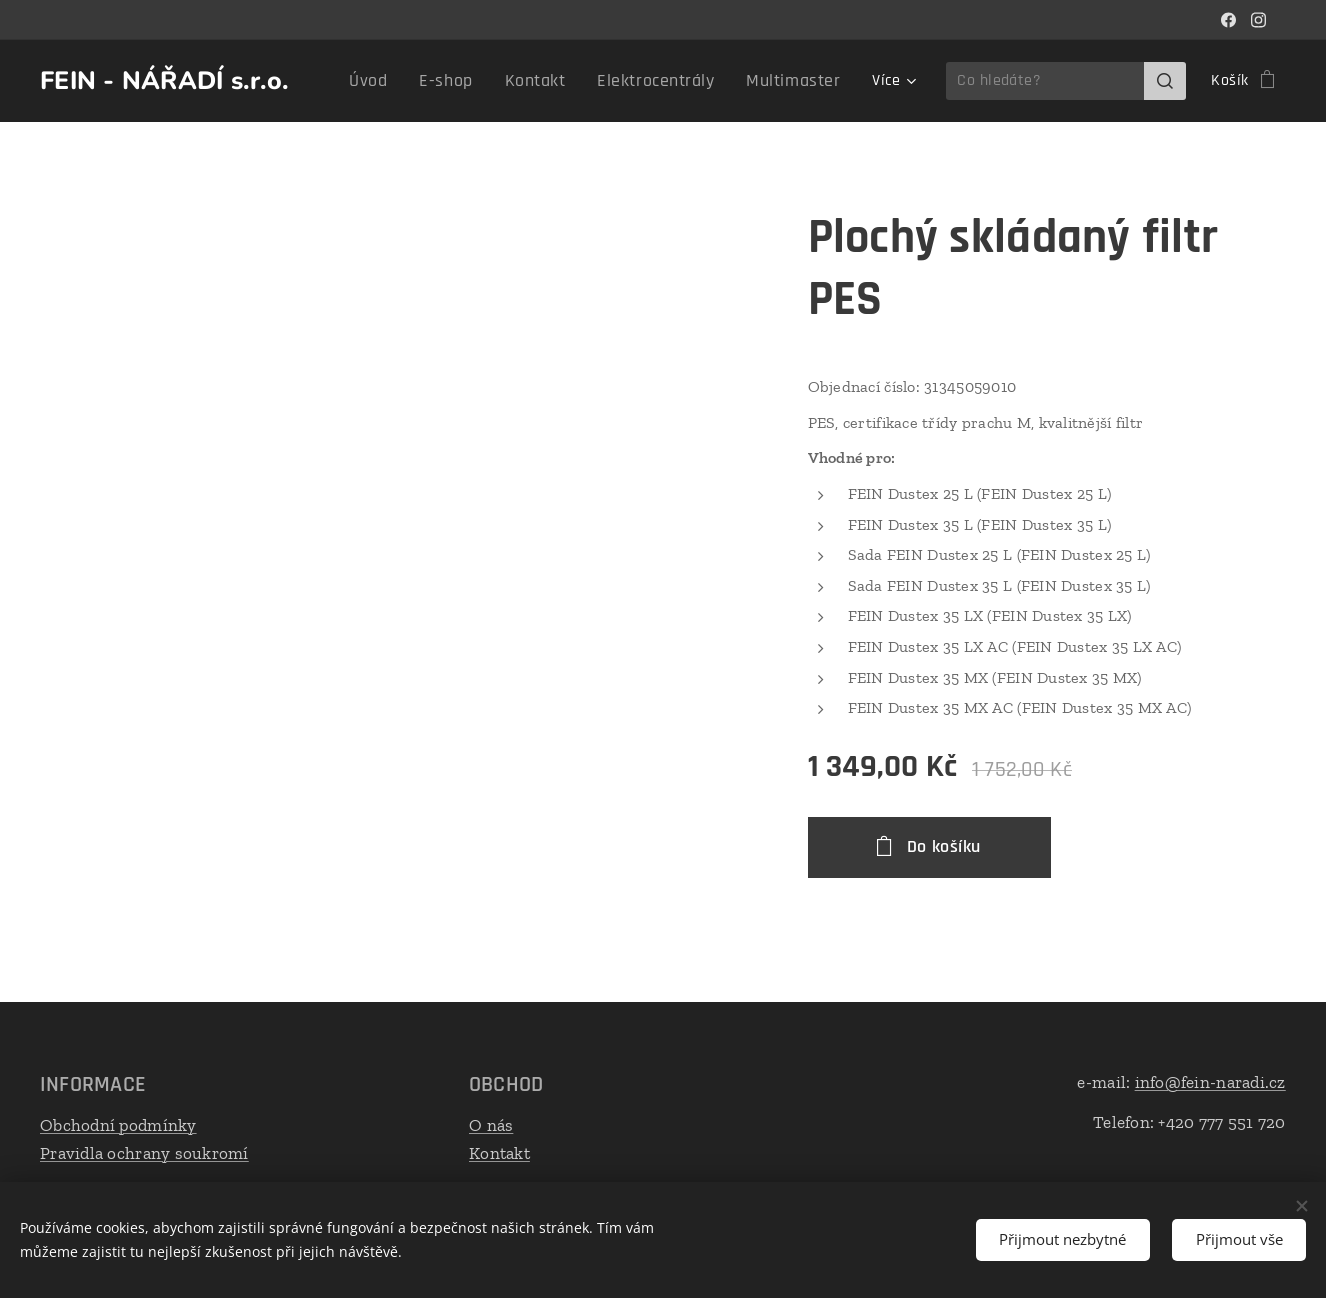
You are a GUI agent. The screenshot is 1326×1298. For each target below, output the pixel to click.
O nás (491, 1125)
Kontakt (499, 1152)
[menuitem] (409, 81)
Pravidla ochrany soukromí (144, 1152)
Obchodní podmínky (118, 1125)
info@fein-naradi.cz (1210, 1082)
